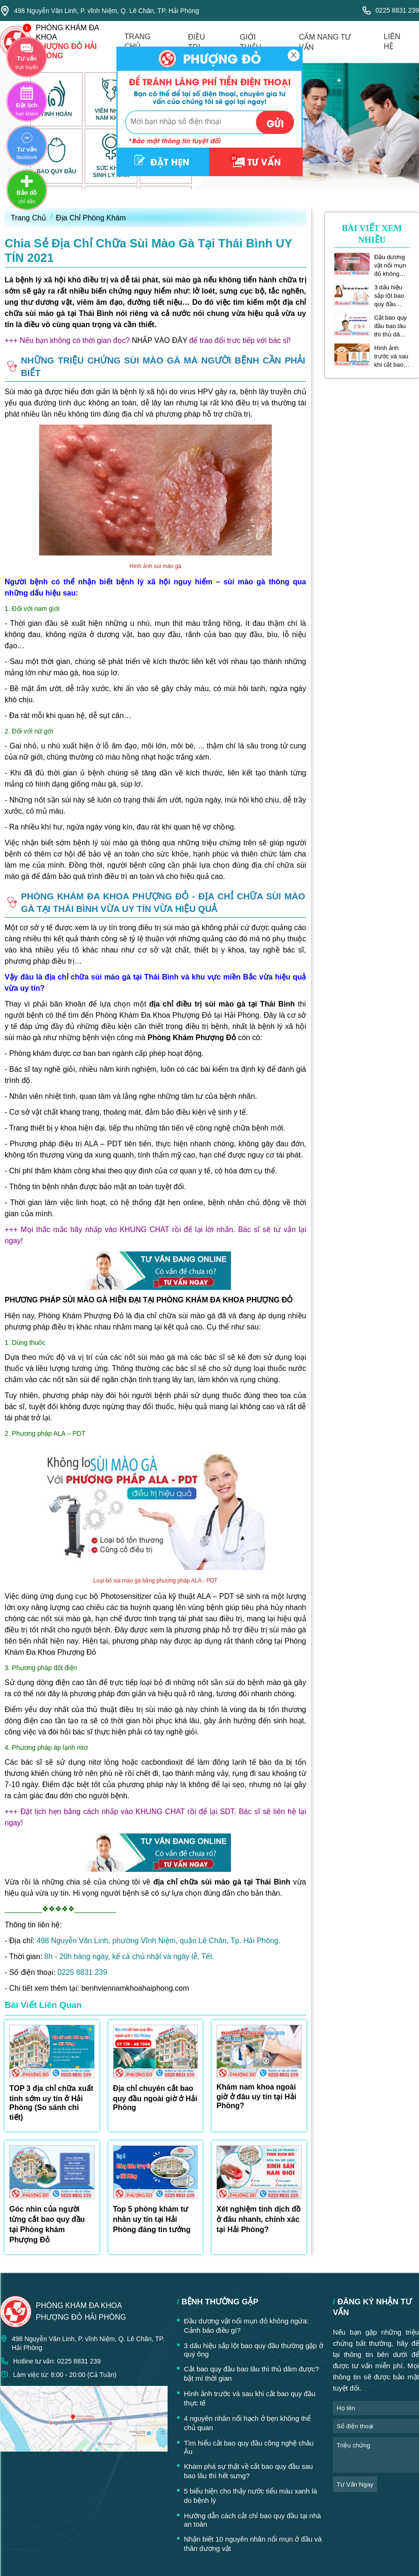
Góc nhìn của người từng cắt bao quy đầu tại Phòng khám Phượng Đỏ (47, 2224)
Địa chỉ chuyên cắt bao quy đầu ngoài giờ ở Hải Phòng (155, 2097)
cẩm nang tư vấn (325, 42)
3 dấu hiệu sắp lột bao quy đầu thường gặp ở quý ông (389, 296)
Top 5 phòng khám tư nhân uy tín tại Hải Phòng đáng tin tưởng (152, 2219)
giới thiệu (250, 42)
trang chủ (137, 41)
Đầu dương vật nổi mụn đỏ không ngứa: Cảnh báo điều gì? (390, 265)
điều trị (196, 42)
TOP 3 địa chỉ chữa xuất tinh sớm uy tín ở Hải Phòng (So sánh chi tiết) (51, 2102)
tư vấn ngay (355, 2484)
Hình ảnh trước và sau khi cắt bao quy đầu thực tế (392, 356)
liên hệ (392, 41)
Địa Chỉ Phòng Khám (91, 218)
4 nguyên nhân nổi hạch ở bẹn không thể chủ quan (247, 2423)
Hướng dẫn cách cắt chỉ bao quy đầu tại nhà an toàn (252, 2520)
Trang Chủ (28, 218)
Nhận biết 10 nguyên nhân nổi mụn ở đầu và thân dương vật (253, 2543)
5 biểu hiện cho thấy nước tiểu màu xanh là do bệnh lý (250, 2495)
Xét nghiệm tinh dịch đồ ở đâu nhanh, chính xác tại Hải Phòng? (258, 2219)
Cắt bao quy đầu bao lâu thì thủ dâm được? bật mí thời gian (390, 326)
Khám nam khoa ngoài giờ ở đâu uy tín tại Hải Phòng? (256, 2096)
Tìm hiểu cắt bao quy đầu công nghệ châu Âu (249, 2447)
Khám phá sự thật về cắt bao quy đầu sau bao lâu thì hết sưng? (248, 2471)
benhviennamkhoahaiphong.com (135, 1988)
